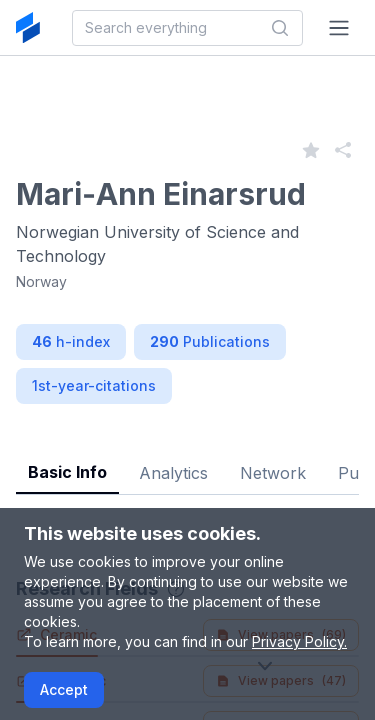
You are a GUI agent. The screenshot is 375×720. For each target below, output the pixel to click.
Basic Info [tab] (67, 472)
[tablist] (187, 457)
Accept (64, 689)
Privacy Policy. (299, 641)
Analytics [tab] (173, 473)
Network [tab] (273, 473)
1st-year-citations (94, 385)
